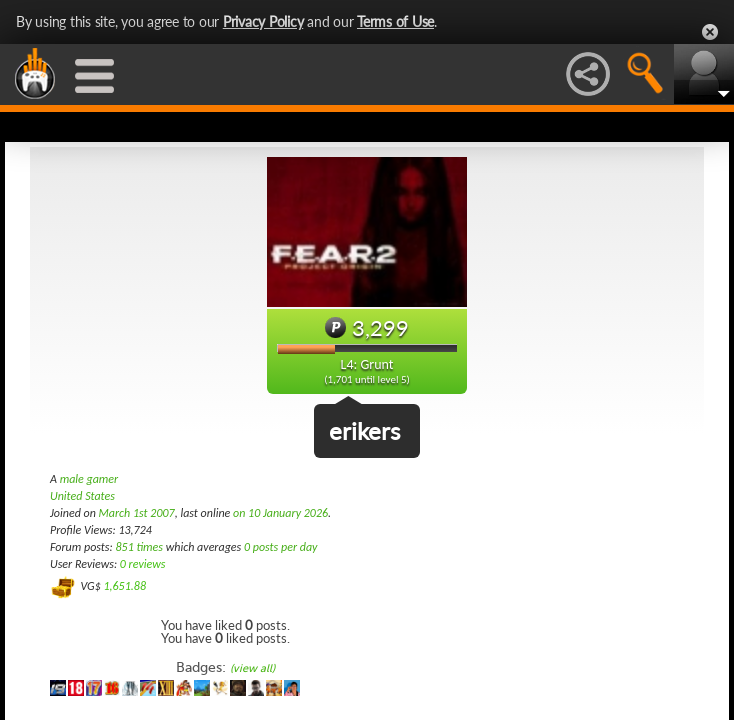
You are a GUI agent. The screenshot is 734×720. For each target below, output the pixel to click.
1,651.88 (124, 586)
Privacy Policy (263, 21)
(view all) (252, 668)
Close (710, 32)
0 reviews (143, 564)
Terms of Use (395, 21)
